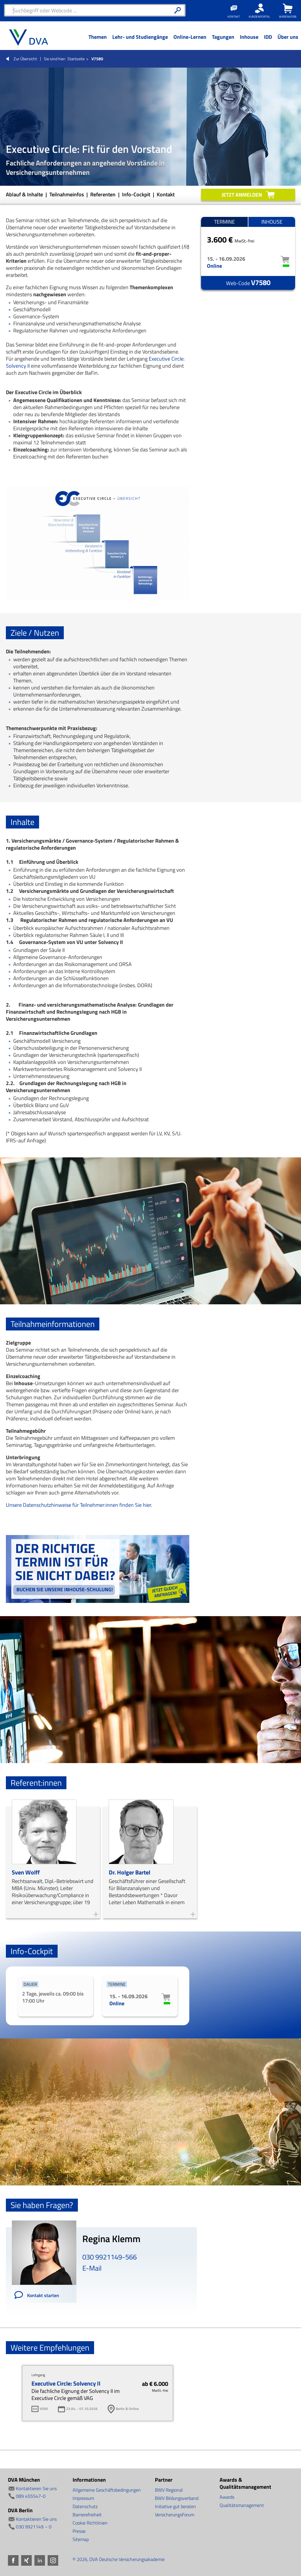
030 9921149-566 (109, 2257)
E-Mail (92, 2268)
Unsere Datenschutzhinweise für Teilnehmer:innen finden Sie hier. (79, 1505)
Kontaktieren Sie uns (36, 2488)
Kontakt (166, 194)
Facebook (13, 2560)
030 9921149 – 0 (33, 2526)
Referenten (103, 194)
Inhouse (271, 222)
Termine (224, 222)
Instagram (53, 2560)
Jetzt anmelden (242, 195)
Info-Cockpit (136, 194)
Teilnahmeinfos (67, 194)
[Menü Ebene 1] (97, 41)
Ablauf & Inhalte (25, 194)
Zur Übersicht (25, 59)
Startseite (76, 59)
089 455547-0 (31, 2496)
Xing (26, 2560)
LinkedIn (39, 2560)
